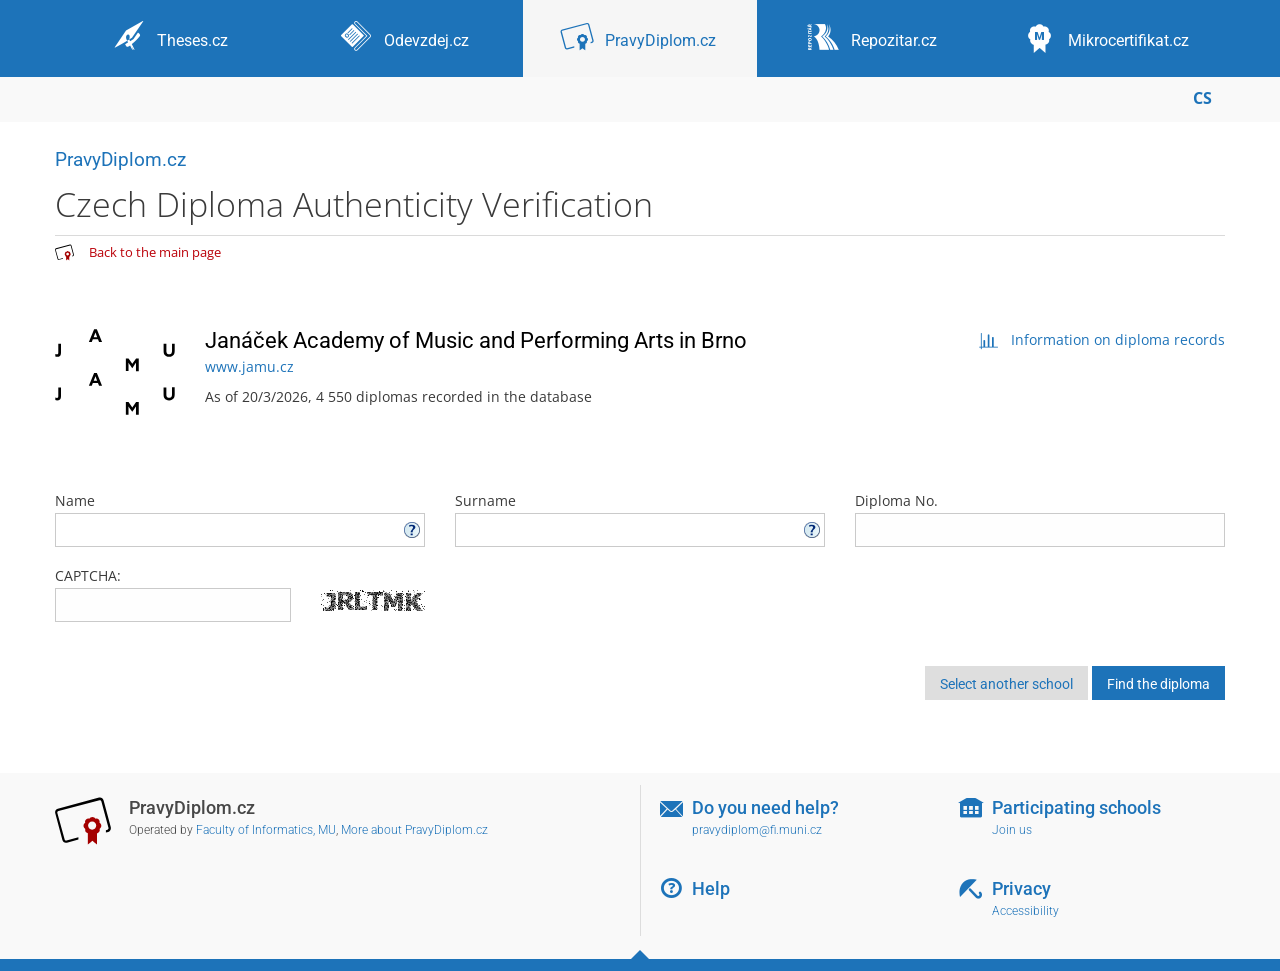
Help (711, 888)
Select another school (1006, 684)
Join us (1012, 830)
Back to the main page (155, 252)
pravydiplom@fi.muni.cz (757, 830)
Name (240, 519)
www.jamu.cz (249, 366)
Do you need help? (765, 807)
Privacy (1021, 888)
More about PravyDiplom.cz (414, 830)
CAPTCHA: (88, 575)
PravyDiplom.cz (120, 159)
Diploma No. (1040, 519)
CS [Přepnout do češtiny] (1202, 98)
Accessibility (1025, 911)
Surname (640, 519)
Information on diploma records (1101, 339)
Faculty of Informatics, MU (266, 830)
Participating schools (1076, 807)
